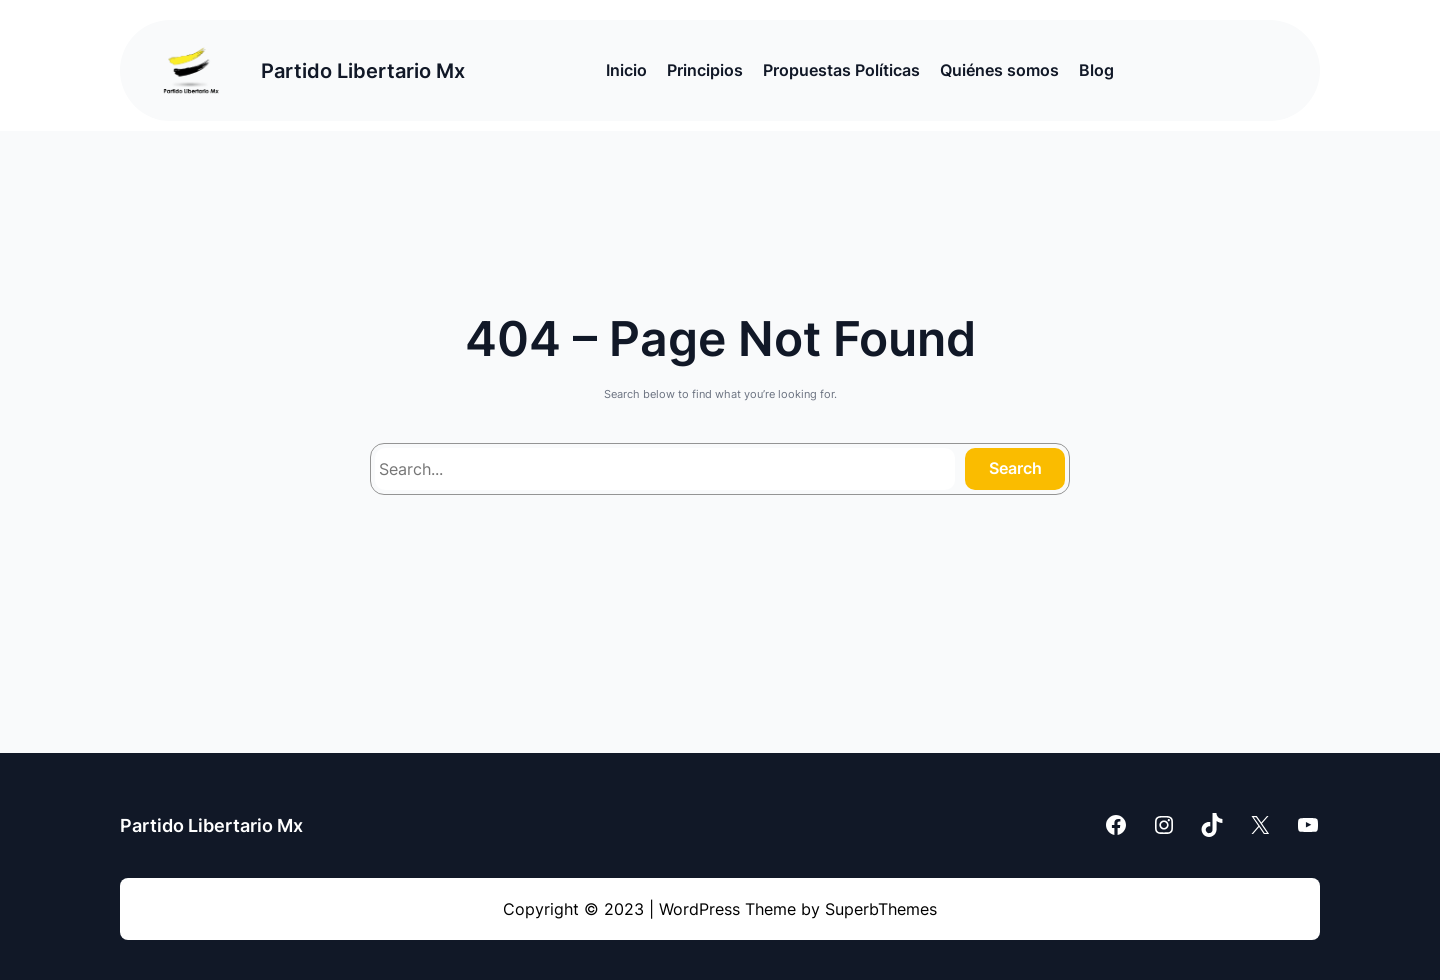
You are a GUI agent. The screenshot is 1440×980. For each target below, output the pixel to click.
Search (1015, 468)
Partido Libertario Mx (363, 71)
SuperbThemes (881, 909)
